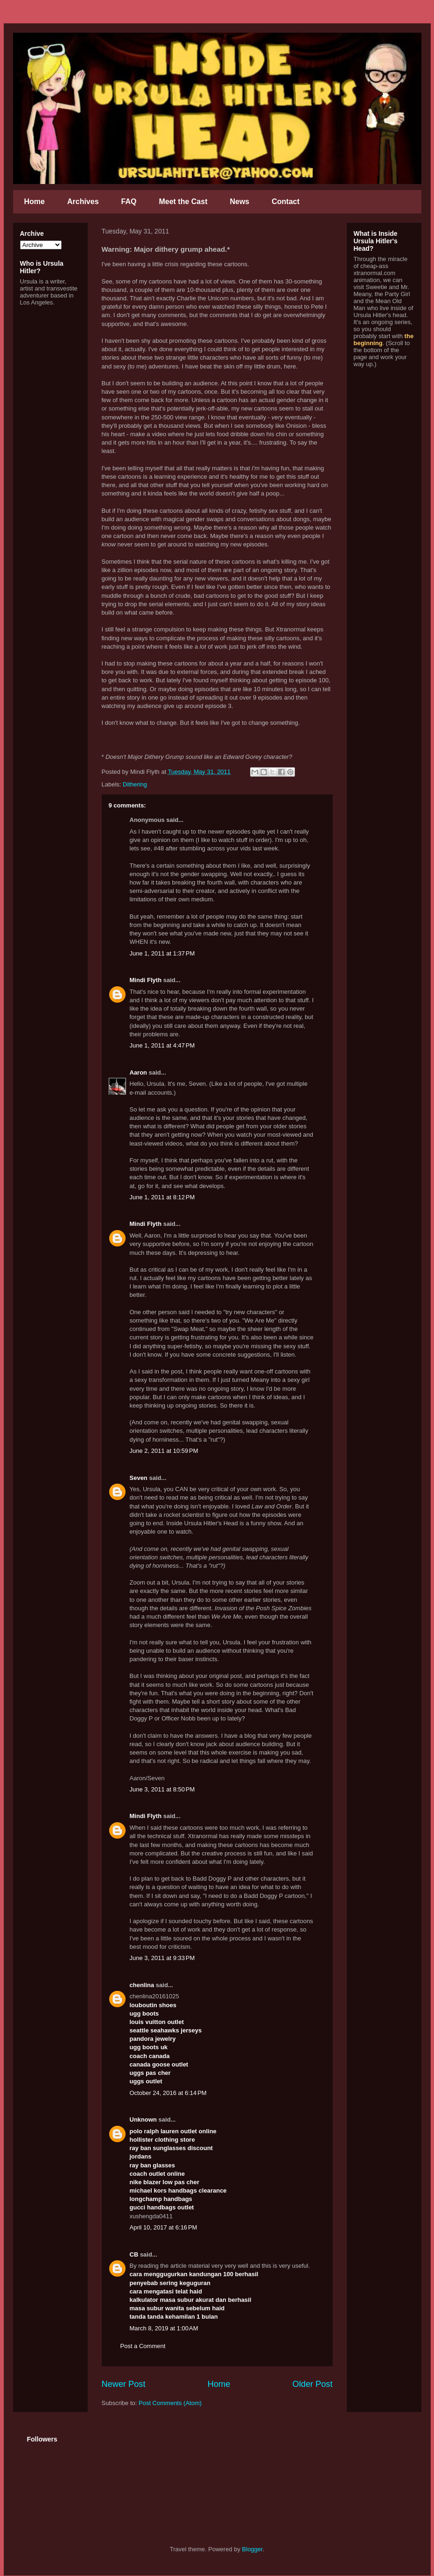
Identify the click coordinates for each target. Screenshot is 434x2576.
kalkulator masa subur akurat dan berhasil (191, 2299)
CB (134, 2254)
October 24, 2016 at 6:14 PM (168, 2092)
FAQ (129, 201)
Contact (286, 201)
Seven (138, 1477)
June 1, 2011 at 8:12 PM (162, 1197)
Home (34, 201)
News (239, 201)
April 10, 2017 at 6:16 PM (163, 2227)
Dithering (135, 784)
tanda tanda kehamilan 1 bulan (174, 2316)
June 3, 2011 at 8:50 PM (162, 1789)
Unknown (143, 2119)
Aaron (138, 1072)
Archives (83, 201)
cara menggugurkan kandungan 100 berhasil (194, 2274)
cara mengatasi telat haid (166, 2291)
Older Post (313, 2384)
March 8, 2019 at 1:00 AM (164, 2328)
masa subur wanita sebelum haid (177, 2308)
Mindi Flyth (146, 980)
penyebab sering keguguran (170, 2282)
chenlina (142, 1985)
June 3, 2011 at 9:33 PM (162, 1957)
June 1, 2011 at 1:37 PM (162, 953)
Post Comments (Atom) (170, 2402)
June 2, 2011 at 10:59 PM (164, 1450)
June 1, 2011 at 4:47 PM (162, 1045)
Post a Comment (143, 2346)
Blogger (252, 2549)
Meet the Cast (183, 201)
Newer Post (124, 2384)
